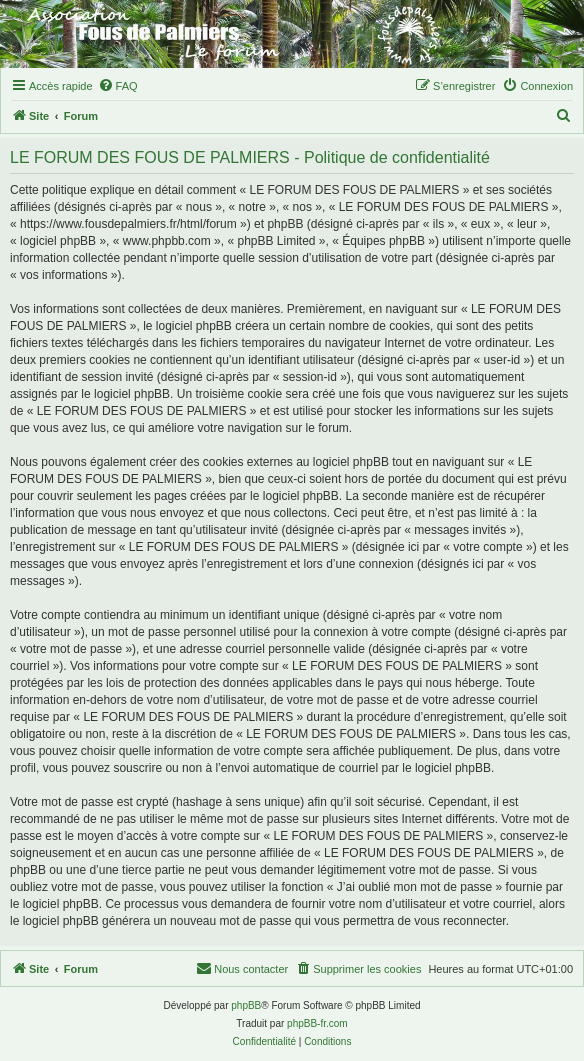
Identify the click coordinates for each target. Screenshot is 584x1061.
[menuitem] (118, 86)
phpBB (246, 1005)
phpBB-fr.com (317, 1023)
